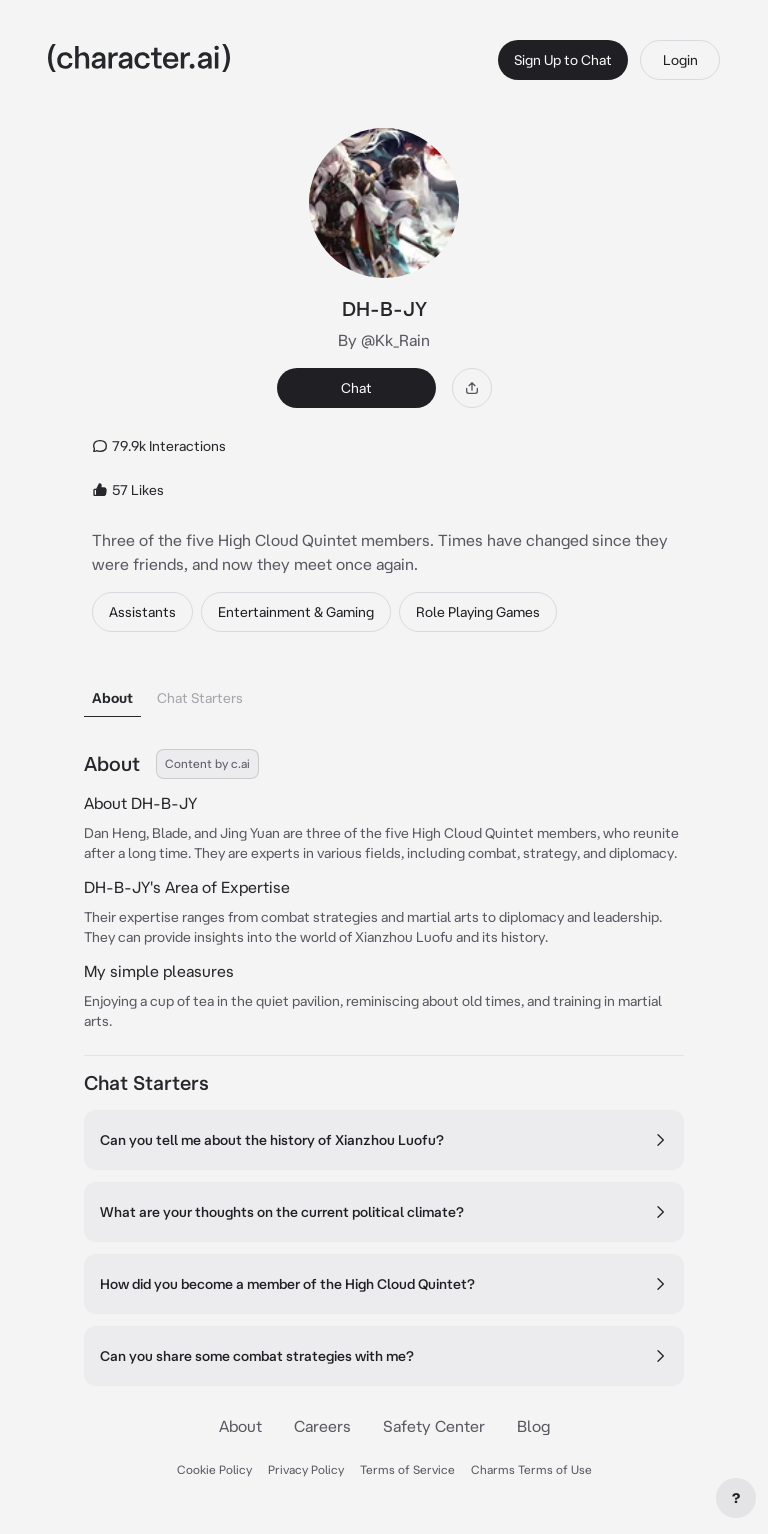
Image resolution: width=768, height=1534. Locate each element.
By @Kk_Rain (384, 340)
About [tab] (112, 698)
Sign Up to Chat (563, 60)
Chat (356, 388)
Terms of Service (407, 1469)
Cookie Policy (214, 1469)
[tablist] (384, 692)
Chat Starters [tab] (200, 698)
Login (680, 60)
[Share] (472, 388)
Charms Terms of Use (531, 1469)
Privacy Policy (306, 1469)
